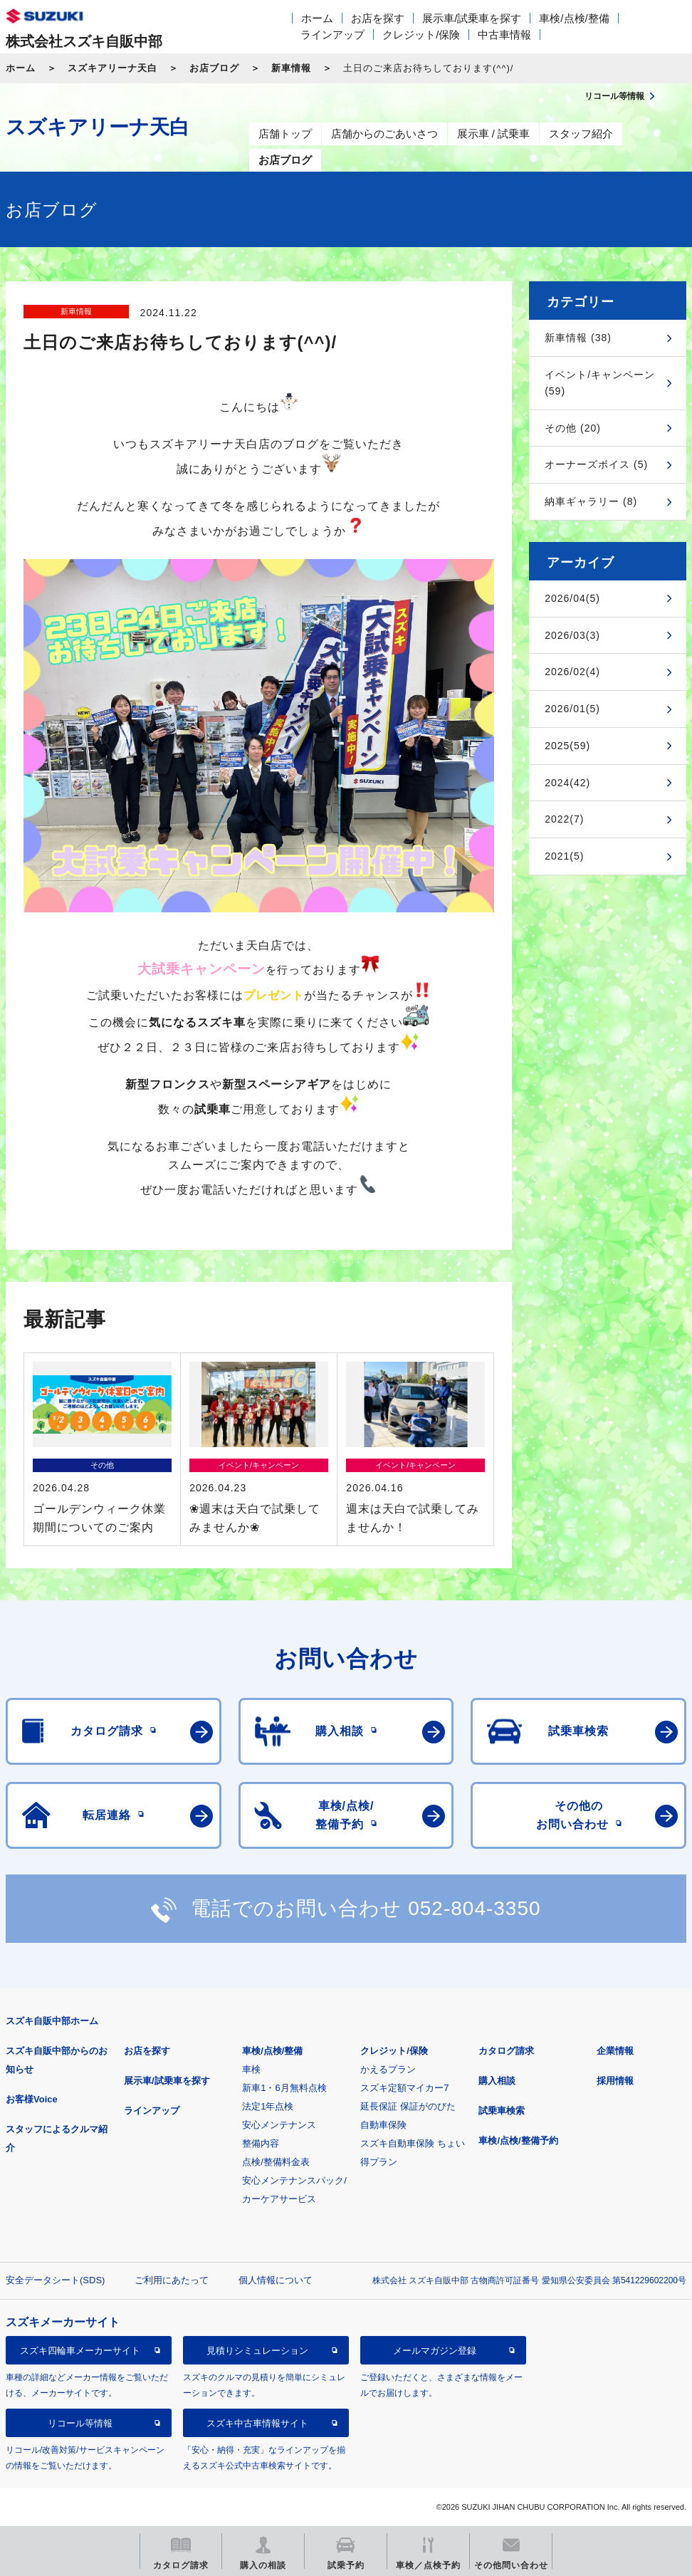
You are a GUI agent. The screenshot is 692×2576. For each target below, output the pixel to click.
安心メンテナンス (279, 2124)
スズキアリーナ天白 (112, 68)
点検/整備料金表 (276, 2162)
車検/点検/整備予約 (517, 2140)
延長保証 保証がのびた (408, 2106)
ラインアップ (332, 34)
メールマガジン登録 (434, 2350)
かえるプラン (388, 2069)
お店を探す (377, 18)
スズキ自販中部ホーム (52, 2021)
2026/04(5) (572, 598)
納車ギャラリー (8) (591, 501)
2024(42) (567, 782)
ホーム (317, 18)
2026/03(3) (572, 635)
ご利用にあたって (172, 2280)
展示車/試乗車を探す (471, 18)
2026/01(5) (572, 708)
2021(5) (564, 856)
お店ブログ (214, 68)
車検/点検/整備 (574, 18)
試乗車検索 (501, 2110)
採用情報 (615, 2080)
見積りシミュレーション (257, 2350)
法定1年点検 (267, 2106)
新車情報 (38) (578, 337)
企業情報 (615, 2050)
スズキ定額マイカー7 (404, 2087)
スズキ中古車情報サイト (257, 2423)
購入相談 (496, 2080)
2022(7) (564, 819)
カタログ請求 (506, 2050)
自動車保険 (383, 2124)
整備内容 (260, 2143)
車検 (251, 2069)
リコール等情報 (80, 2423)
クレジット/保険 (421, 34)
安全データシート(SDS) (55, 2280)
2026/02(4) (572, 671)
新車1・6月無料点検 (284, 2087)
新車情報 (291, 68)
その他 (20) (573, 428)
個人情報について (275, 2280)
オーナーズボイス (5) (596, 464)
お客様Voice (32, 2099)
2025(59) (567, 745)
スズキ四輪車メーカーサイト (80, 2350)
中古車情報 (504, 34)
